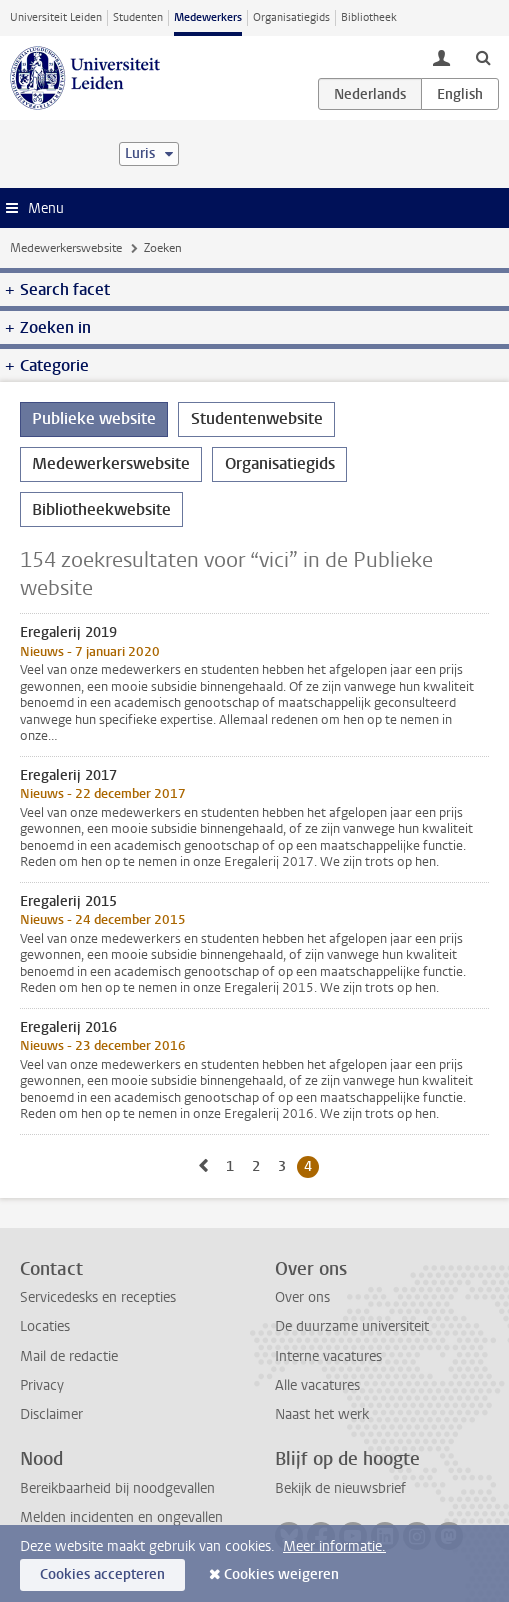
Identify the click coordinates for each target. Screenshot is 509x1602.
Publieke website (94, 418)
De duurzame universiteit (352, 1326)
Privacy (42, 1385)
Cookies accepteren (102, 1574)
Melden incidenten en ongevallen (121, 1517)
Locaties (45, 1326)
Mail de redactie (69, 1356)
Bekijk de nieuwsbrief (340, 1488)
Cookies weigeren (281, 1574)
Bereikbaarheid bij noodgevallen (117, 1488)
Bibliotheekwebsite (101, 509)
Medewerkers (208, 17)
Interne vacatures (328, 1356)
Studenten (138, 17)
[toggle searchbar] (483, 57)
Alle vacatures (317, 1385)
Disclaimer (51, 1414)
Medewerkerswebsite (66, 248)
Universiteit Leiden (56, 17)
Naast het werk (322, 1414)
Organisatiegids (291, 17)
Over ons (302, 1297)
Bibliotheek (369, 17)
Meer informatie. (334, 1546)
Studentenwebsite (257, 418)
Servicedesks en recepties (98, 1297)
